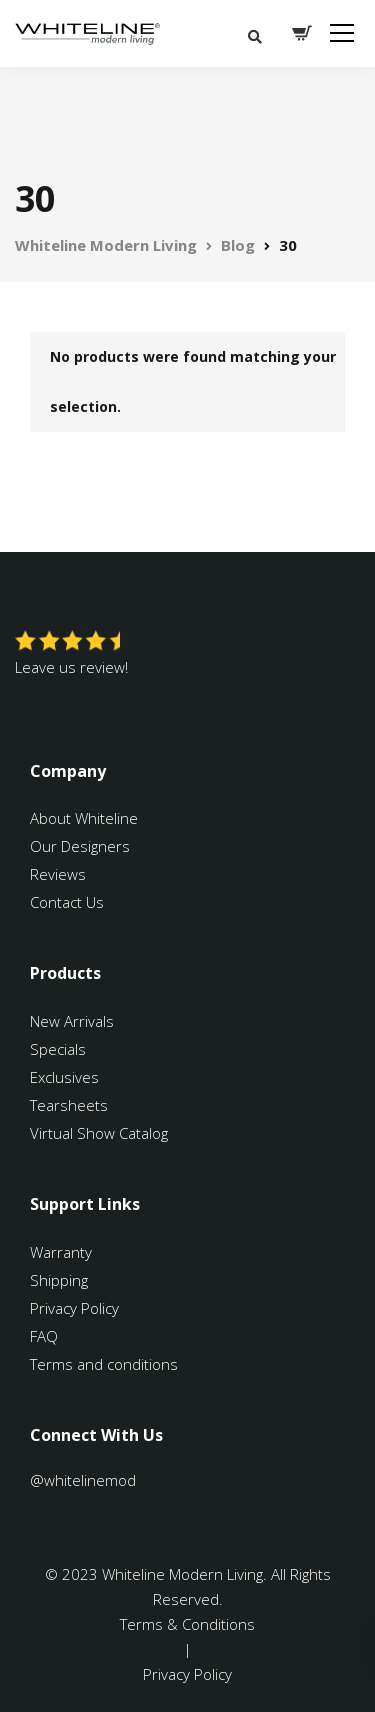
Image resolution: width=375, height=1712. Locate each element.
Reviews (58, 874)
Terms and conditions (104, 1364)
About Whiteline (84, 818)
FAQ (44, 1336)
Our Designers (80, 846)
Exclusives (64, 1077)
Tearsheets (69, 1105)
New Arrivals (72, 1021)
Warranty (63, 1252)
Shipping (59, 1280)
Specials (58, 1049)
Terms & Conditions (187, 1624)
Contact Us (67, 902)
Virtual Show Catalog (101, 1133)
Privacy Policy (74, 1308)
